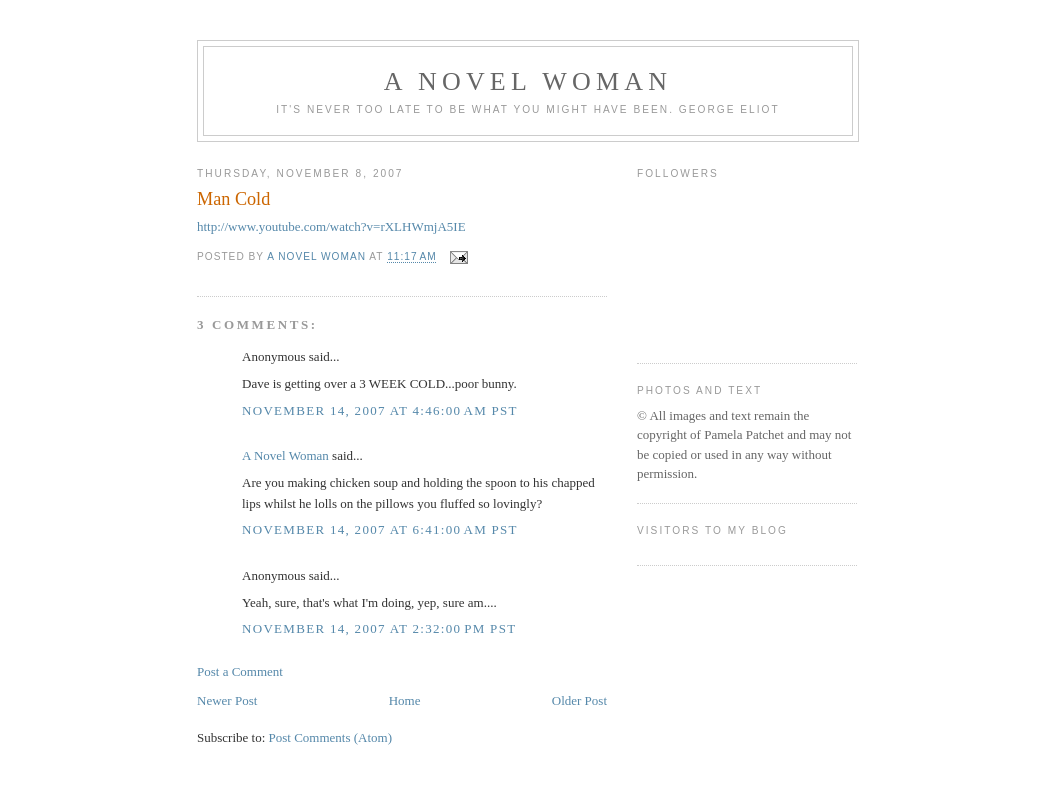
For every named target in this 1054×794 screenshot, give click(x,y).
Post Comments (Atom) (331, 737)
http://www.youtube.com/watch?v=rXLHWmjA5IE (331, 226)
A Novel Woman (528, 81)
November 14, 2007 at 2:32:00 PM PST (379, 628)
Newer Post (227, 700)
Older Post (579, 700)
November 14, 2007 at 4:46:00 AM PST (380, 410)
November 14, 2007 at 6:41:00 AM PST (380, 529)
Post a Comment (240, 671)
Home (405, 700)
